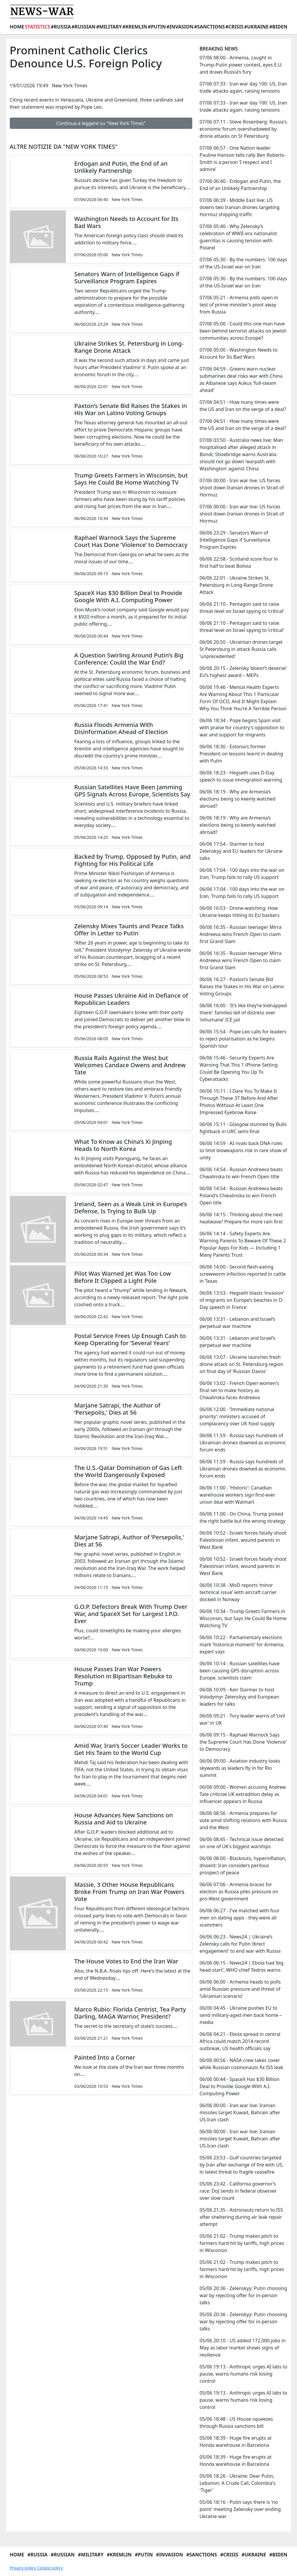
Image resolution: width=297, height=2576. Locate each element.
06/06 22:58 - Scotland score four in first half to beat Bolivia (238, 562)
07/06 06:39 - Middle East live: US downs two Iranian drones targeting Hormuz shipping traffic (239, 207)
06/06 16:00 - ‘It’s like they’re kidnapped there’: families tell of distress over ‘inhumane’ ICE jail (243, 1012)
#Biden (278, 26)
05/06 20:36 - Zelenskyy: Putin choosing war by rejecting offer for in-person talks (243, 2295)
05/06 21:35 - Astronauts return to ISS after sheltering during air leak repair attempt (241, 2217)
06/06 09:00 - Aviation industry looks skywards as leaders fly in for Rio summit (239, 1768)
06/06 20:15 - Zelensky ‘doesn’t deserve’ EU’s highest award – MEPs (242, 672)
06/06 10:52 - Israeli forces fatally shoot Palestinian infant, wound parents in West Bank (242, 1540)
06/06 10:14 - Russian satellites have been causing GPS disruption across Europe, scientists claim (239, 1670)
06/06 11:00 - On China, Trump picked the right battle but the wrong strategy (242, 1517)
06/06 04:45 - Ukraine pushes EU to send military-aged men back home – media (240, 2015)
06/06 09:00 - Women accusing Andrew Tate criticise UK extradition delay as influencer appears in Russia (242, 1794)
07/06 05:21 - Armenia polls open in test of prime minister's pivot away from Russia (238, 304)
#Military (109, 26)
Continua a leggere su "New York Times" (101, 123)
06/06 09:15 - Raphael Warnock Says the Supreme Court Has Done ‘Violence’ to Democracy (242, 1741)
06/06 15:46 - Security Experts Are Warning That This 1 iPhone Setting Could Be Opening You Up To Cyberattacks (238, 1068)
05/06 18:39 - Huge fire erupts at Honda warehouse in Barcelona (235, 2441)
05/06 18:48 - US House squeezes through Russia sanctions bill (236, 2422)
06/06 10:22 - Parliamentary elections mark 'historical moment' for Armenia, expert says (241, 1644)
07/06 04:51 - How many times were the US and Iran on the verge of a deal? (242, 405)
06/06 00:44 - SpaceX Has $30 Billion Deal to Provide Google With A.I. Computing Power (239, 2086)
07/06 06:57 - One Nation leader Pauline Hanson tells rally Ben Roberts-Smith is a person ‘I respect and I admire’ (242, 159)
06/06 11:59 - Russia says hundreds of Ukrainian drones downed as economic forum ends (242, 1442)
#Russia (61, 26)
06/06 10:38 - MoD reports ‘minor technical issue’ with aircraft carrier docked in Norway (238, 1592)
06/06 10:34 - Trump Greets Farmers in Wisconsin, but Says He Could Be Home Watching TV (242, 1618)
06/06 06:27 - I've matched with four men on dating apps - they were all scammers (239, 1917)
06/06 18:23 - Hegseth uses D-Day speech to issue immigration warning (240, 776)
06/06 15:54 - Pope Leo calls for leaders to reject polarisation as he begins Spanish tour (242, 1038)
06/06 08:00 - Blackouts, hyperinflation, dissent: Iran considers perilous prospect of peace (242, 1865)
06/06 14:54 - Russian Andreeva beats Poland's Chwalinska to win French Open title (240, 1195)
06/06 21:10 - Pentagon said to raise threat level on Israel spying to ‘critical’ (241, 607)
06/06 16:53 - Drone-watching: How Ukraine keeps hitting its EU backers (239, 911)
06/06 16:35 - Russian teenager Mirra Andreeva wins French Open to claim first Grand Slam (240, 934)
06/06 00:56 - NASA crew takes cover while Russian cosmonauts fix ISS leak (241, 2064)
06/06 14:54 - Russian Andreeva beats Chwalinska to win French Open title (240, 1173)
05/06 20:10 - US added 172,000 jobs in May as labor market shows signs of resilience (242, 2347)
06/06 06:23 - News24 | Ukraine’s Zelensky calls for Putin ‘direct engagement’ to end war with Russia (239, 1943)
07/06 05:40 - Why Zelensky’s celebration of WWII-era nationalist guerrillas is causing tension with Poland (238, 237)
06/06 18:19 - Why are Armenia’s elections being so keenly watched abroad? (237, 798)
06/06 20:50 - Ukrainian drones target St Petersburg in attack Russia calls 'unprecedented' (240, 649)
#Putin (157, 26)
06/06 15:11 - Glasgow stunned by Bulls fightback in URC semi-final (243, 1128)
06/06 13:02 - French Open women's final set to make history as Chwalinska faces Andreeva (239, 1390)
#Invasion (179, 26)
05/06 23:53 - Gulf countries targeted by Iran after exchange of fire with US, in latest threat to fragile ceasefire (241, 2164)
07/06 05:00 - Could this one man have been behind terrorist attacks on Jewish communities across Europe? (242, 330)
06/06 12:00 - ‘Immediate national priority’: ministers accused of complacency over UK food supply (236, 1416)
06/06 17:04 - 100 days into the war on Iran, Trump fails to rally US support (241, 873)
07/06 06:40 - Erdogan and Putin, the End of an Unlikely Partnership (240, 185)
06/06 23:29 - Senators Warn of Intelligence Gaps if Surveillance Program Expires (234, 539)
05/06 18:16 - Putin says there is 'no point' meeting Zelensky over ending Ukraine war (240, 2509)
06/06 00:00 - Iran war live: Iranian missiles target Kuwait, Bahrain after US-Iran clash (239, 2112)
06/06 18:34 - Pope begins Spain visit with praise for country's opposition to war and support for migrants (241, 727)
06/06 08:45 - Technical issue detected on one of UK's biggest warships (241, 1843)
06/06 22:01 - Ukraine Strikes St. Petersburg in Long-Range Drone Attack (236, 585)
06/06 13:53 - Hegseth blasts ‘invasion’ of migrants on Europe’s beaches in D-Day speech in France (241, 1300)
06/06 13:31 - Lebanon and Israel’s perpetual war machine (237, 1322)
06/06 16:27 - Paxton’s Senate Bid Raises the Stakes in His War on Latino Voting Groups (241, 986)
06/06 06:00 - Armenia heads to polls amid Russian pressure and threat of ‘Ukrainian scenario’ (240, 1989)
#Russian (84, 26)
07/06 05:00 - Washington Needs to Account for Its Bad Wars (238, 353)
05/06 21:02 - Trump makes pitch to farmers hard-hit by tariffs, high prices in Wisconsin (241, 2243)
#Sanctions (209, 26)
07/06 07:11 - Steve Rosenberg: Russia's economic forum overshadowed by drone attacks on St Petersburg (243, 128)
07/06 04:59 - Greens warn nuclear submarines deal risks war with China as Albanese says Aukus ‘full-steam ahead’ (240, 379)
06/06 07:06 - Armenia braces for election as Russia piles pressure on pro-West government (238, 1891)
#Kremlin (134, 26)
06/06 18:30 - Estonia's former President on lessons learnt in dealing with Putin (241, 753)
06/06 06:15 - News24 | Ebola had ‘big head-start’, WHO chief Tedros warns (241, 1966)
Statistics (37, 26)
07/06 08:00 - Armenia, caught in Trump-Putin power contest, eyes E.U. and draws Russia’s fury (240, 64)
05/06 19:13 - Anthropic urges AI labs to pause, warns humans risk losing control (243, 2373)
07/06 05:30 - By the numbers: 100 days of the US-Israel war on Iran (243, 263)
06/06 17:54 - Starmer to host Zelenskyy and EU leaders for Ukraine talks (240, 851)
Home (17, 26)
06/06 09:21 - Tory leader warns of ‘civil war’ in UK (242, 1719)
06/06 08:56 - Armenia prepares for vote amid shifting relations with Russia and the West (243, 1820)
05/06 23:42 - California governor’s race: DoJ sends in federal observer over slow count (238, 2190)
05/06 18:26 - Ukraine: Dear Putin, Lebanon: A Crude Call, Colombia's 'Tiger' (237, 2483)
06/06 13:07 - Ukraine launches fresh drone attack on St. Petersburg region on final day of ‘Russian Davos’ (241, 1364)
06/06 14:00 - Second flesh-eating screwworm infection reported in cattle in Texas (242, 1274)
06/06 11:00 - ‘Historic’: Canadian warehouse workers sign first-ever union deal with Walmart (237, 1494)
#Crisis (234, 26)
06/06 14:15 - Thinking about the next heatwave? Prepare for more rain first (240, 1218)
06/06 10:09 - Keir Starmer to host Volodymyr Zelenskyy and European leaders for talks (239, 1696)
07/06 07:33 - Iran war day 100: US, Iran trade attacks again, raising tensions (243, 87)
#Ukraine (256, 26)
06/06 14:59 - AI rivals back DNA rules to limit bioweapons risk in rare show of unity (243, 1150)
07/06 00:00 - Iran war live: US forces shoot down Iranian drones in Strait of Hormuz (241, 487)
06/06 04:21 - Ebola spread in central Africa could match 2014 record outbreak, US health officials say (239, 2041)
